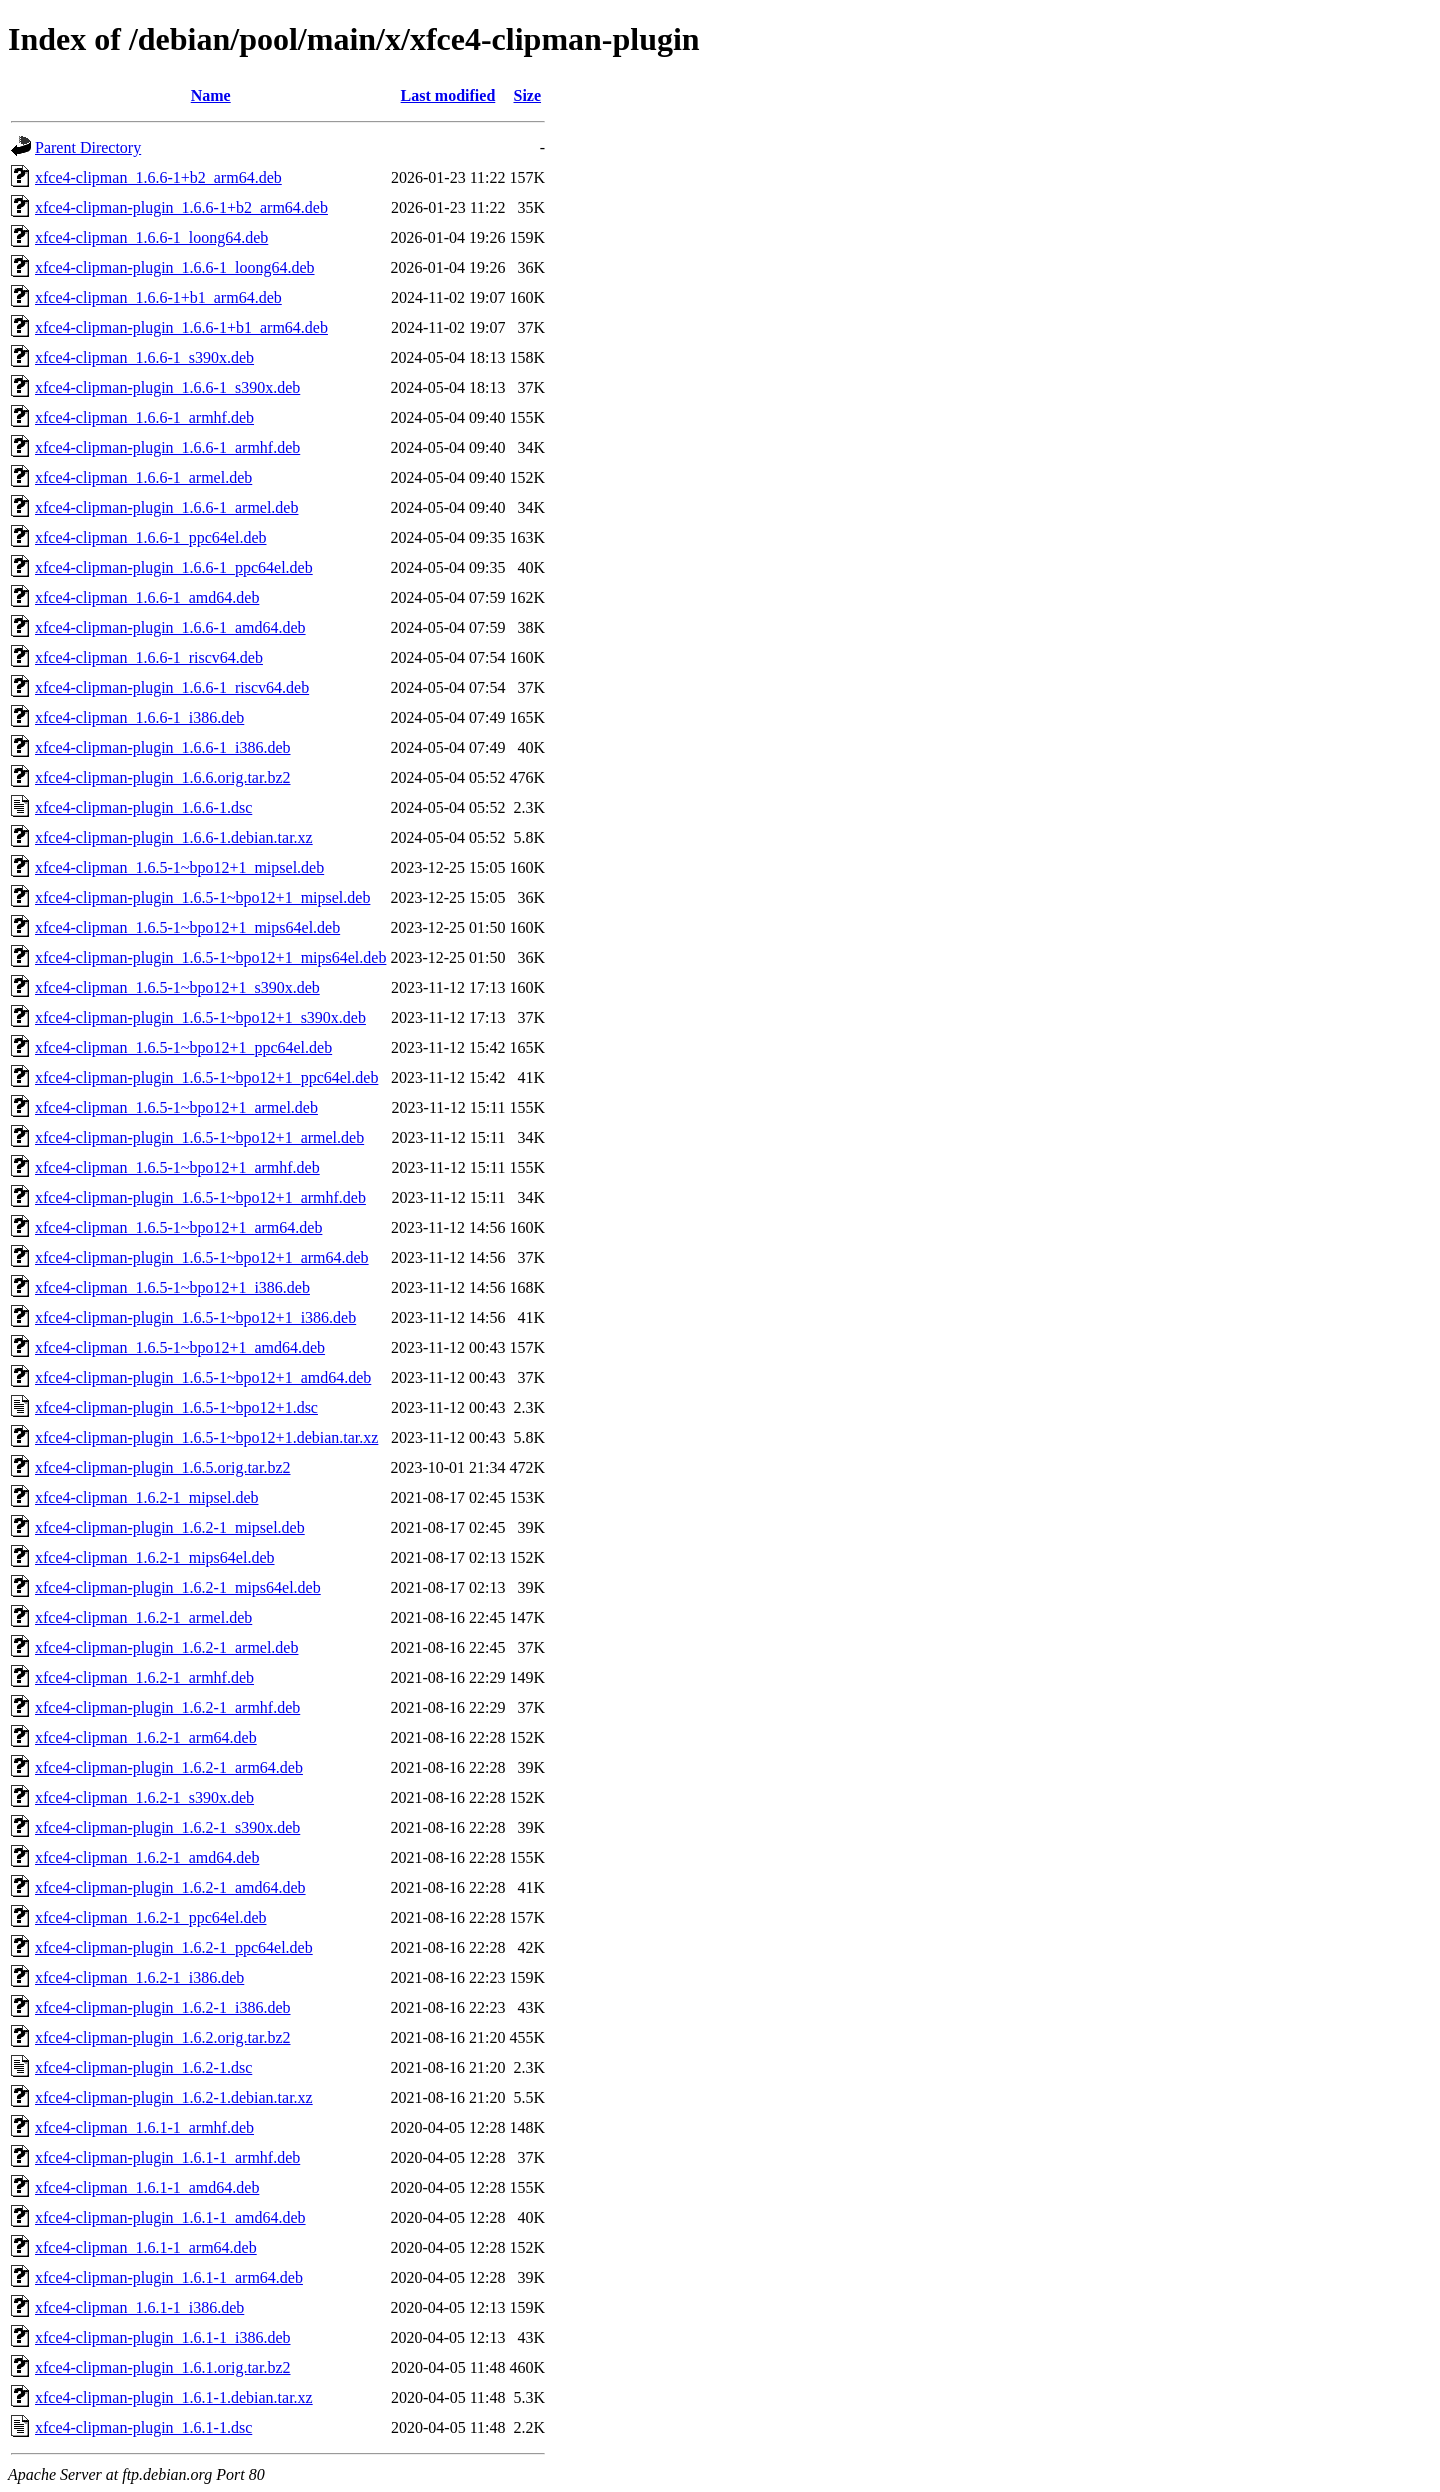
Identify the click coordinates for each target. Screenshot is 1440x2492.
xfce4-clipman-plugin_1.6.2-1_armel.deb (166, 1647)
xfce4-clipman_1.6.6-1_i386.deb (139, 717)
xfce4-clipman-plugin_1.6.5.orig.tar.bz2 (162, 1467)
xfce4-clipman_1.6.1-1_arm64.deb (146, 2247)
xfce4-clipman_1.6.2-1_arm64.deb (146, 1737)
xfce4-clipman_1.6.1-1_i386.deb (139, 2307)
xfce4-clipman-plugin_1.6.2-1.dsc (143, 2067)
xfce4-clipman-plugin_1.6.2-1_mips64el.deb (178, 1587)
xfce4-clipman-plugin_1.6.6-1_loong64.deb (175, 267)
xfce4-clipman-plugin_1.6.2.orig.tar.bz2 (162, 2037)
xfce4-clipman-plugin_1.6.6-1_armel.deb (166, 507)
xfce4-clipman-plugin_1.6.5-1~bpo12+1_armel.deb (199, 1137)
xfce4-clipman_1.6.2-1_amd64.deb (147, 1857)
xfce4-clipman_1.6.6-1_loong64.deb (151, 237)
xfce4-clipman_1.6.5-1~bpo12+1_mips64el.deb (187, 927)
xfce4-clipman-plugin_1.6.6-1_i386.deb (163, 747)
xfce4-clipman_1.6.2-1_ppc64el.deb (150, 1917)
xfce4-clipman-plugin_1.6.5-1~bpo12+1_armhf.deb (200, 1197)
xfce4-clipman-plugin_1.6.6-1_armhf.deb (167, 447)
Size (528, 95)
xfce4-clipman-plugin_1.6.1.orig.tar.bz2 (162, 2367)
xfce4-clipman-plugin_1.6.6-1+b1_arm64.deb (181, 327)
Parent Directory (88, 147)
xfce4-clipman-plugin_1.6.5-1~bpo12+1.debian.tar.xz (206, 1437)
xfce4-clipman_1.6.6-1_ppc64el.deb (150, 537)
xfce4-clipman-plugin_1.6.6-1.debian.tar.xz (174, 837)
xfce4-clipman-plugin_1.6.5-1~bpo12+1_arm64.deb (202, 1257)
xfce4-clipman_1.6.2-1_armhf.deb (144, 1677)
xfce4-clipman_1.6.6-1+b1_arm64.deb (158, 297)
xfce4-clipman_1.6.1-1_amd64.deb (147, 2187)
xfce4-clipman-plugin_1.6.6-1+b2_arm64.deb (181, 207)
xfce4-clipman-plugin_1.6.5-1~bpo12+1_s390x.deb (200, 1017)
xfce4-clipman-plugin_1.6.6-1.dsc (143, 807)
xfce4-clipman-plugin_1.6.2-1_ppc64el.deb (174, 1947)
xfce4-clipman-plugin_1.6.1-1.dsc (143, 2427)
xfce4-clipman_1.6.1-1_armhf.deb (144, 2127)
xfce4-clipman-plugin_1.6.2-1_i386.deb (163, 2007)
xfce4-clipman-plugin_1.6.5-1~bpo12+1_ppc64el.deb (206, 1077)
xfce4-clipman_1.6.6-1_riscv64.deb (149, 657)
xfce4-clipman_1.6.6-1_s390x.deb (144, 357)
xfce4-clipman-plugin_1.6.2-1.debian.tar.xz (174, 2097)
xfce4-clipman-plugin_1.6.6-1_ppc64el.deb (174, 567)
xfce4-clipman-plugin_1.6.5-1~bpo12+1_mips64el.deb (210, 957)
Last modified (448, 95)
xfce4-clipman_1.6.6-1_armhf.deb (144, 417)
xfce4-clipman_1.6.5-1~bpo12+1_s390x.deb (177, 987)
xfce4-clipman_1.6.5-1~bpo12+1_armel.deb (176, 1107)
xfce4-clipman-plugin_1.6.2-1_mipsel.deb (170, 1527)
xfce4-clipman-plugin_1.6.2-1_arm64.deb (169, 1767)
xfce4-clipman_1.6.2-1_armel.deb (143, 1617)
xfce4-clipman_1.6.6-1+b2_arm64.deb (158, 177)
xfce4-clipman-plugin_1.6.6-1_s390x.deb (167, 387)
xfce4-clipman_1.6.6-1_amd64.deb (147, 597)
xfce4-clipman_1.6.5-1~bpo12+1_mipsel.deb (179, 867)
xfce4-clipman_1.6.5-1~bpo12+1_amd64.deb (180, 1347)
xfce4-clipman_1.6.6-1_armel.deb (143, 477)
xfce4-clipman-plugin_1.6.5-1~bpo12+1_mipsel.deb (202, 897)
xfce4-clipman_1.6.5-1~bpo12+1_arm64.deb (178, 1227)
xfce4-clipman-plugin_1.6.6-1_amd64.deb (170, 627)
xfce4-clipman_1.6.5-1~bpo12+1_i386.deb (172, 1287)
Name (211, 95)
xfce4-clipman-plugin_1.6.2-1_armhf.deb (167, 1707)
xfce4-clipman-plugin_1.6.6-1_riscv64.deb (172, 687)
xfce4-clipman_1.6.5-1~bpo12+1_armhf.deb (177, 1167)
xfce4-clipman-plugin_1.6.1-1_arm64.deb (169, 2277)
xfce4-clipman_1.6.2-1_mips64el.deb (155, 1557)
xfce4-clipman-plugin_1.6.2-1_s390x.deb (167, 1827)
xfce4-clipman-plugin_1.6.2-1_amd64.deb (170, 1887)
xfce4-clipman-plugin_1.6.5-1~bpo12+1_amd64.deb (203, 1377)
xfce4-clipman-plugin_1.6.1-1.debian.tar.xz (174, 2397)
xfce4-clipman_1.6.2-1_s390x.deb (144, 1797)
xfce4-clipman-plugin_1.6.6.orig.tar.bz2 (162, 777)
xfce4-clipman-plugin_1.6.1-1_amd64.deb (170, 2217)
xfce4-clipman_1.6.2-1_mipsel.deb (147, 1497)
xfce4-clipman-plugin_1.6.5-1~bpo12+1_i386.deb (195, 1317)
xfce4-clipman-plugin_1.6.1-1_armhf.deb (167, 2157)
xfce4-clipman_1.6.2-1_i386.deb (139, 1977)
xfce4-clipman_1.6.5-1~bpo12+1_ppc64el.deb (183, 1047)
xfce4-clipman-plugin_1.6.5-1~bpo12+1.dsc (176, 1407)
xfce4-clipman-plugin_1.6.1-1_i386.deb (163, 2337)
